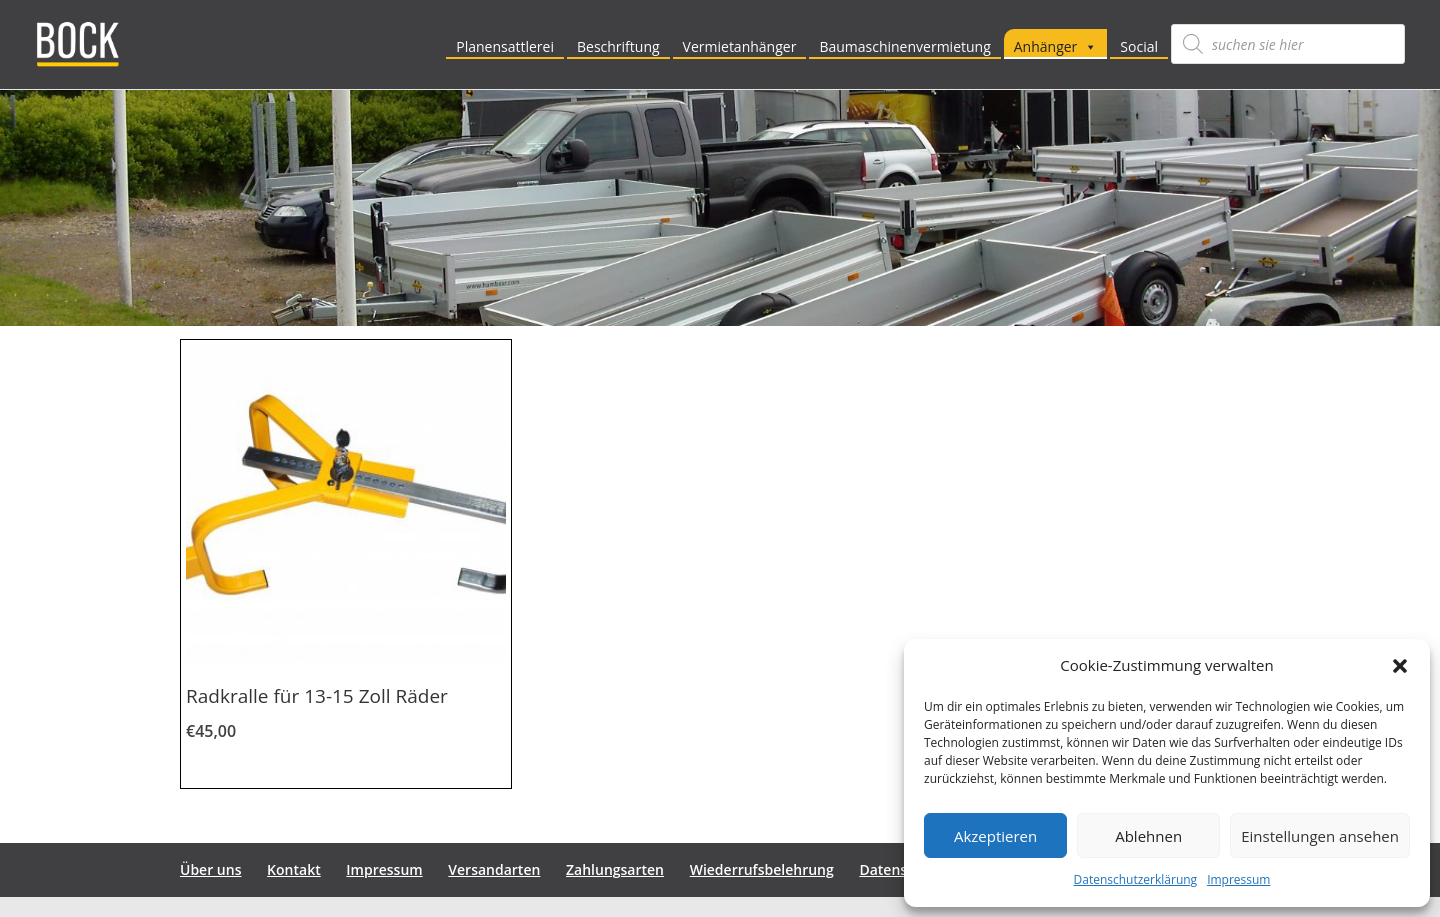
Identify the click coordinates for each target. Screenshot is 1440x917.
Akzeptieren (995, 836)
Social (1139, 46)
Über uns (210, 869)
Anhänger (1056, 46)
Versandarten (494, 869)
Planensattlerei (505, 46)
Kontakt (294, 869)
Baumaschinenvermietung (904, 46)
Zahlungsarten (615, 869)
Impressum (1238, 879)
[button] (1400, 666)
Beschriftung (618, 46)
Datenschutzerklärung (1136, 879)
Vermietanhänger (740, 46)
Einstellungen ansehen (1320, 836)
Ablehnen (1148, 836)
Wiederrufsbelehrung (762, 869)
